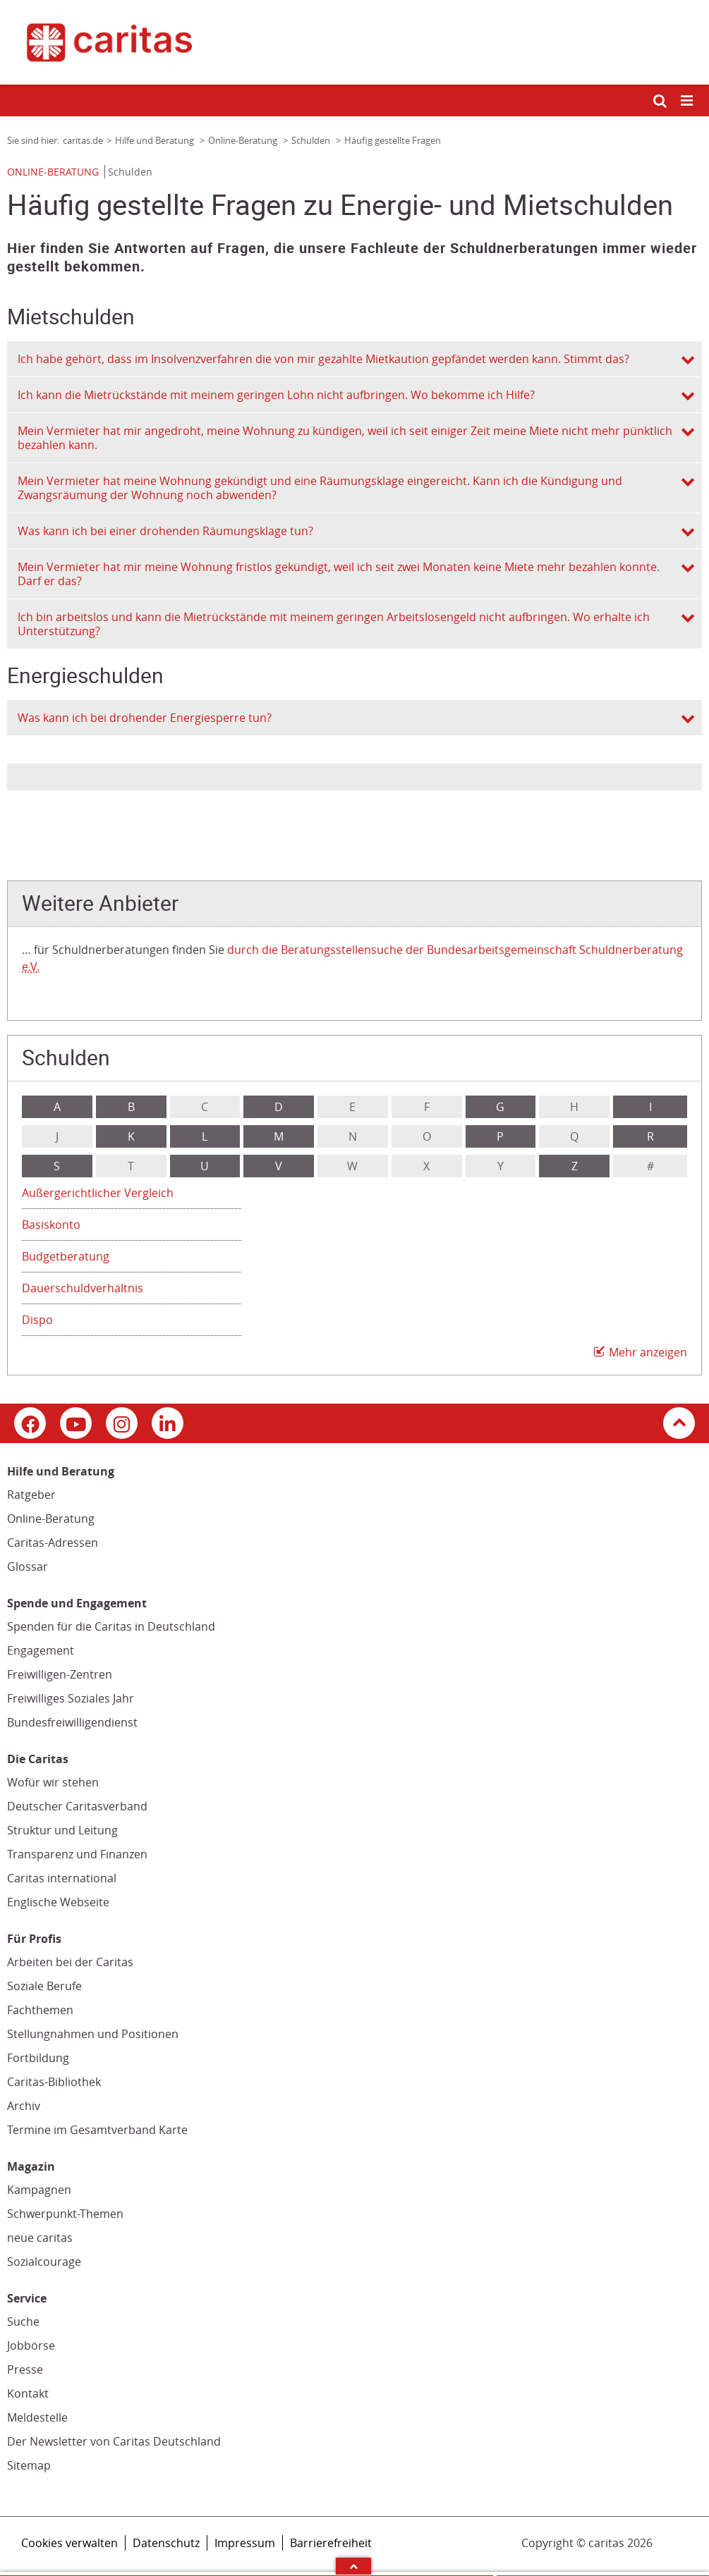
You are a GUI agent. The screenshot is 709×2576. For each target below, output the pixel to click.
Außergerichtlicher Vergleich (98, 1193)
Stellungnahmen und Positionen (92, 2034)
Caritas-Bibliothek (54, 2082)
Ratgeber (31, 1494)
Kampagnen (39, 2189)
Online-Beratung (51, 1518)
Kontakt (28, 2393)
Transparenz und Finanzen (77, 1854)
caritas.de (83, 140)
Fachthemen (40, 2010)
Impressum (244, 2543)
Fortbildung (38, 2058)
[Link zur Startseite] (354, 42)
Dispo (37, 1319)
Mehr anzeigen (648, 1352)
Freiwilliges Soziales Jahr (70, 1698)
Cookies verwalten (69, 2543)
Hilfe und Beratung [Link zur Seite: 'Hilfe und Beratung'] (155, 140)
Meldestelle (37, 2417)
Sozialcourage (44, 2261)
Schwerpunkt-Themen (65, 2213)
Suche (23, 2321)
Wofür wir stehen (53, 1782)
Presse (25, 2369)
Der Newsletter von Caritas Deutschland (114, 2441)
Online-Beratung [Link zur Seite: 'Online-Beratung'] (243, 140)
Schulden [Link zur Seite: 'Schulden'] (311, 140)
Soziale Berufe (44, 1986)
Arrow (353, 2566)
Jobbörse (31, 2345)
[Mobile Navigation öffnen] (688, 101)
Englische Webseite (58, 1902)
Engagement (40, 1650)
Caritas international (61, 1878)
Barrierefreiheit (331, 2543)
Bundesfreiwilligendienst (72, 1722)
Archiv (23, 2106)
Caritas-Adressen (52, 1542)
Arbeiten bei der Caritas (70, 1962)
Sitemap (29, 2465)
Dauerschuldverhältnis (82, 1288)
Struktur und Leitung (62, 1830)
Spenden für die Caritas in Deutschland (111, 1626)
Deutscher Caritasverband (77, 1806)
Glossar (27, 1566)
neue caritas (40, 2237)
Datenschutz (166, 2543)
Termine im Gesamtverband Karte (97, 2130)
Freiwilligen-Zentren (59, 1674)
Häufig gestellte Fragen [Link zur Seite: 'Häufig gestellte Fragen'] (392, 140)
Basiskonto (51, 1224)
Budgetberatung (65, 1256)
